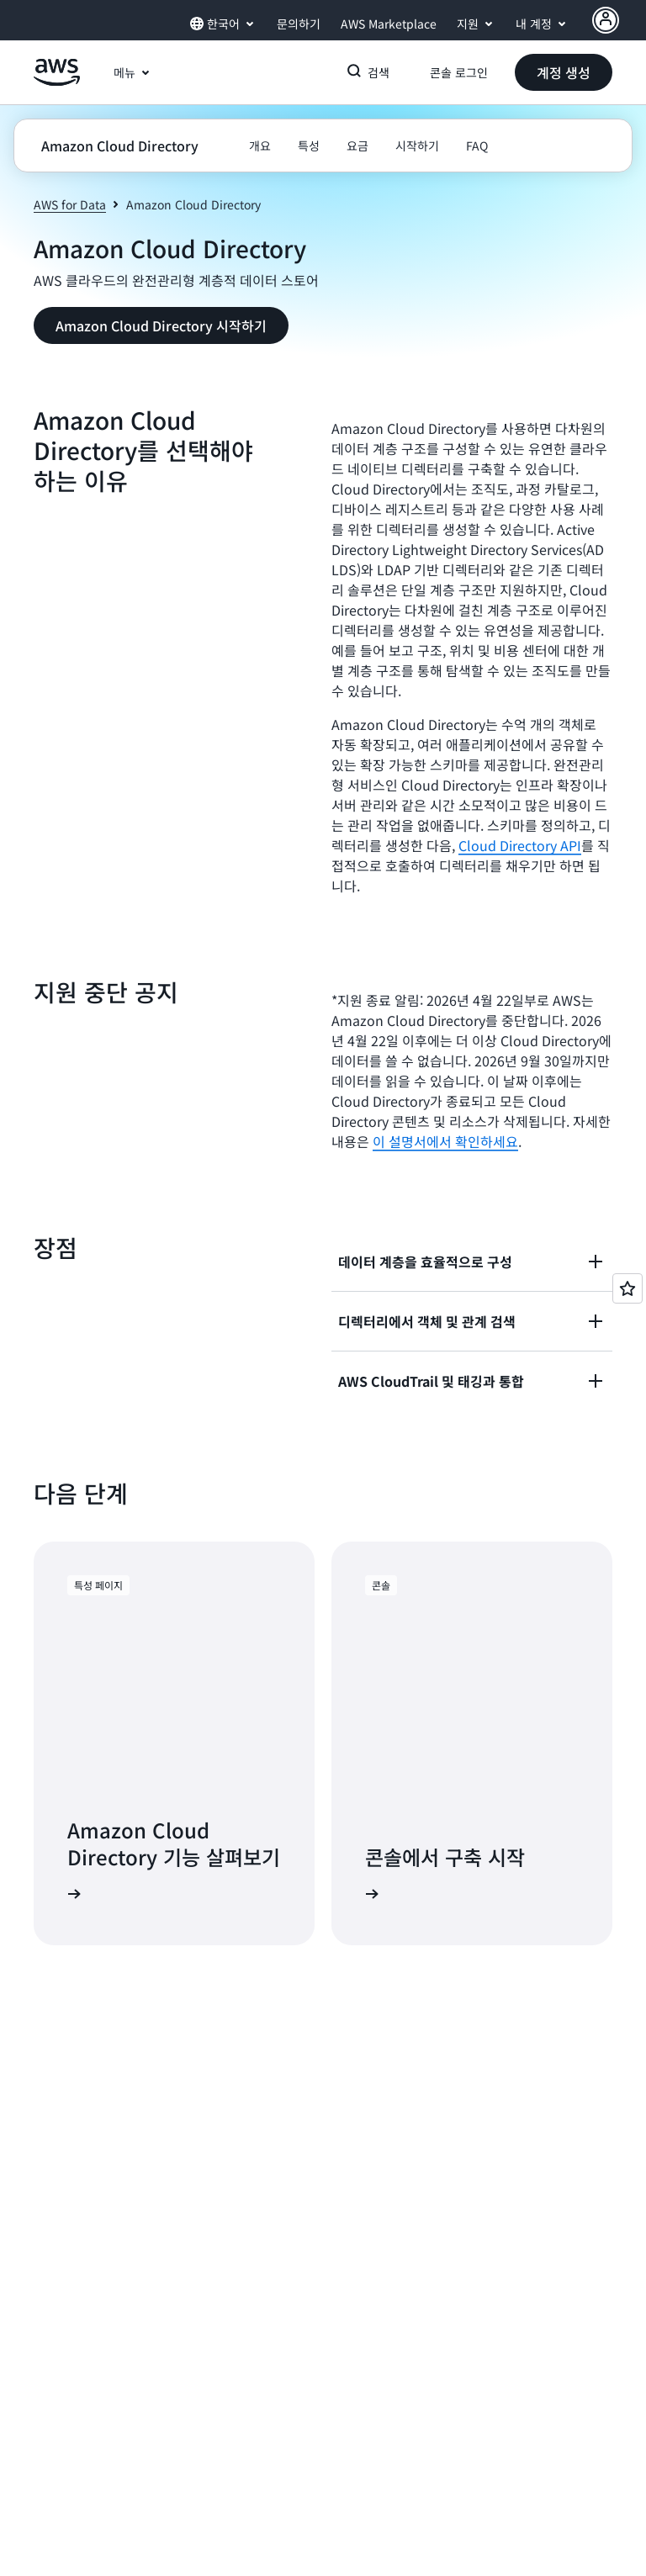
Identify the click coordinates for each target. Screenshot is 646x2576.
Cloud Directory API (519, 845)
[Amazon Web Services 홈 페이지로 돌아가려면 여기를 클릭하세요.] (57, 81)
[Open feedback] (627, 1288)
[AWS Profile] (605, 20)
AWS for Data (70, 204)
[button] (563, 72)
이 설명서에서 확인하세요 (445, 1141)
